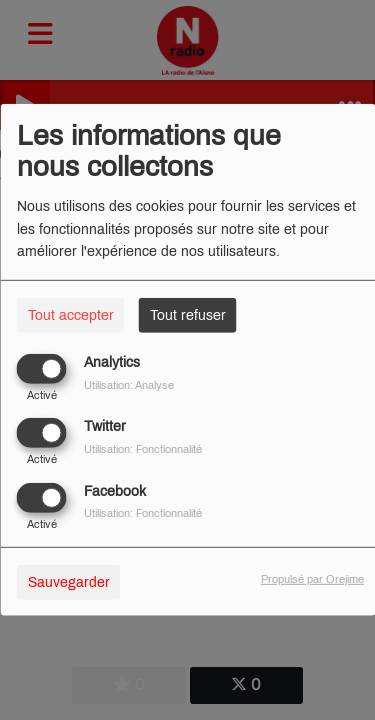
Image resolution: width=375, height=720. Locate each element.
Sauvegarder (69, 581)
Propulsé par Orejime (312, 578)
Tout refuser (188, 315)
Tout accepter (71, 315)
